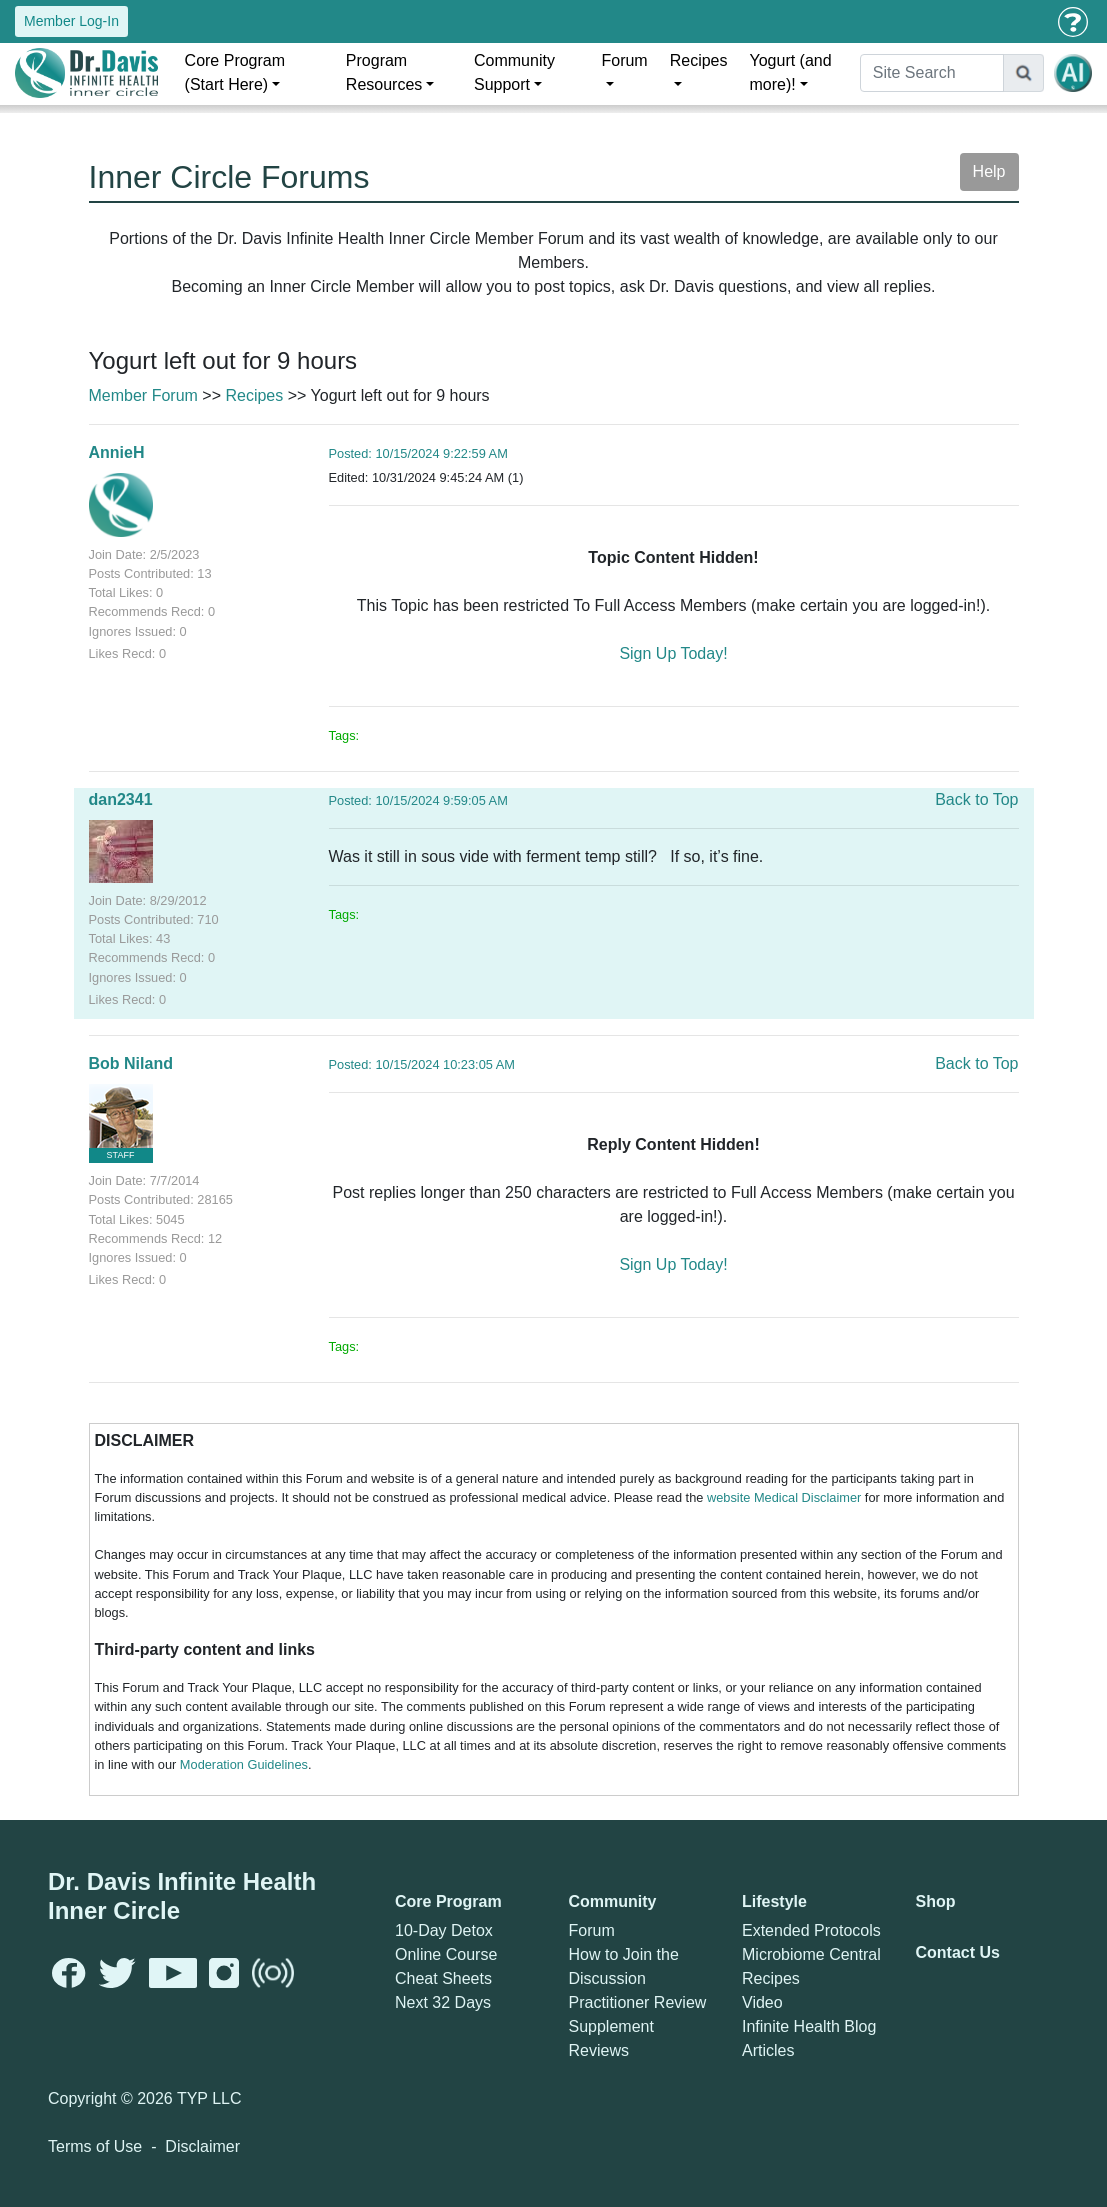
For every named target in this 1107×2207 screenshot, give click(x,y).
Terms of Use (95, 2146)
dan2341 (121, 799)
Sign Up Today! (673, 653)
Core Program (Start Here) (235, 72)
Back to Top (976, 799)
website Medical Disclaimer (784, 1497)
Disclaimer (202, 2146)
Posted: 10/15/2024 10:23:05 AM (422, 1064)
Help (989, 171)
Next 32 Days (443, 2002)
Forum (624, 60)
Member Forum (143, 395)
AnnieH (117, 452)
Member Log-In (71, 21)
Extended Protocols (811, 1930)
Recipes (699, 60)
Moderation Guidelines (244, 1764)
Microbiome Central (811, 1954)
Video (762, 2002)
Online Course (446, 1954)
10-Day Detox (444, 1930)
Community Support (514, 72)
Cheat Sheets (443, 1978)
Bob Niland (131, 1063)
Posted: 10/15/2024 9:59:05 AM (418, 800)
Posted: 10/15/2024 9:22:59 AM (418, 453)
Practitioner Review (638, 2002)
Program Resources (384, 72)
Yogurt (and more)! (791, 72)
